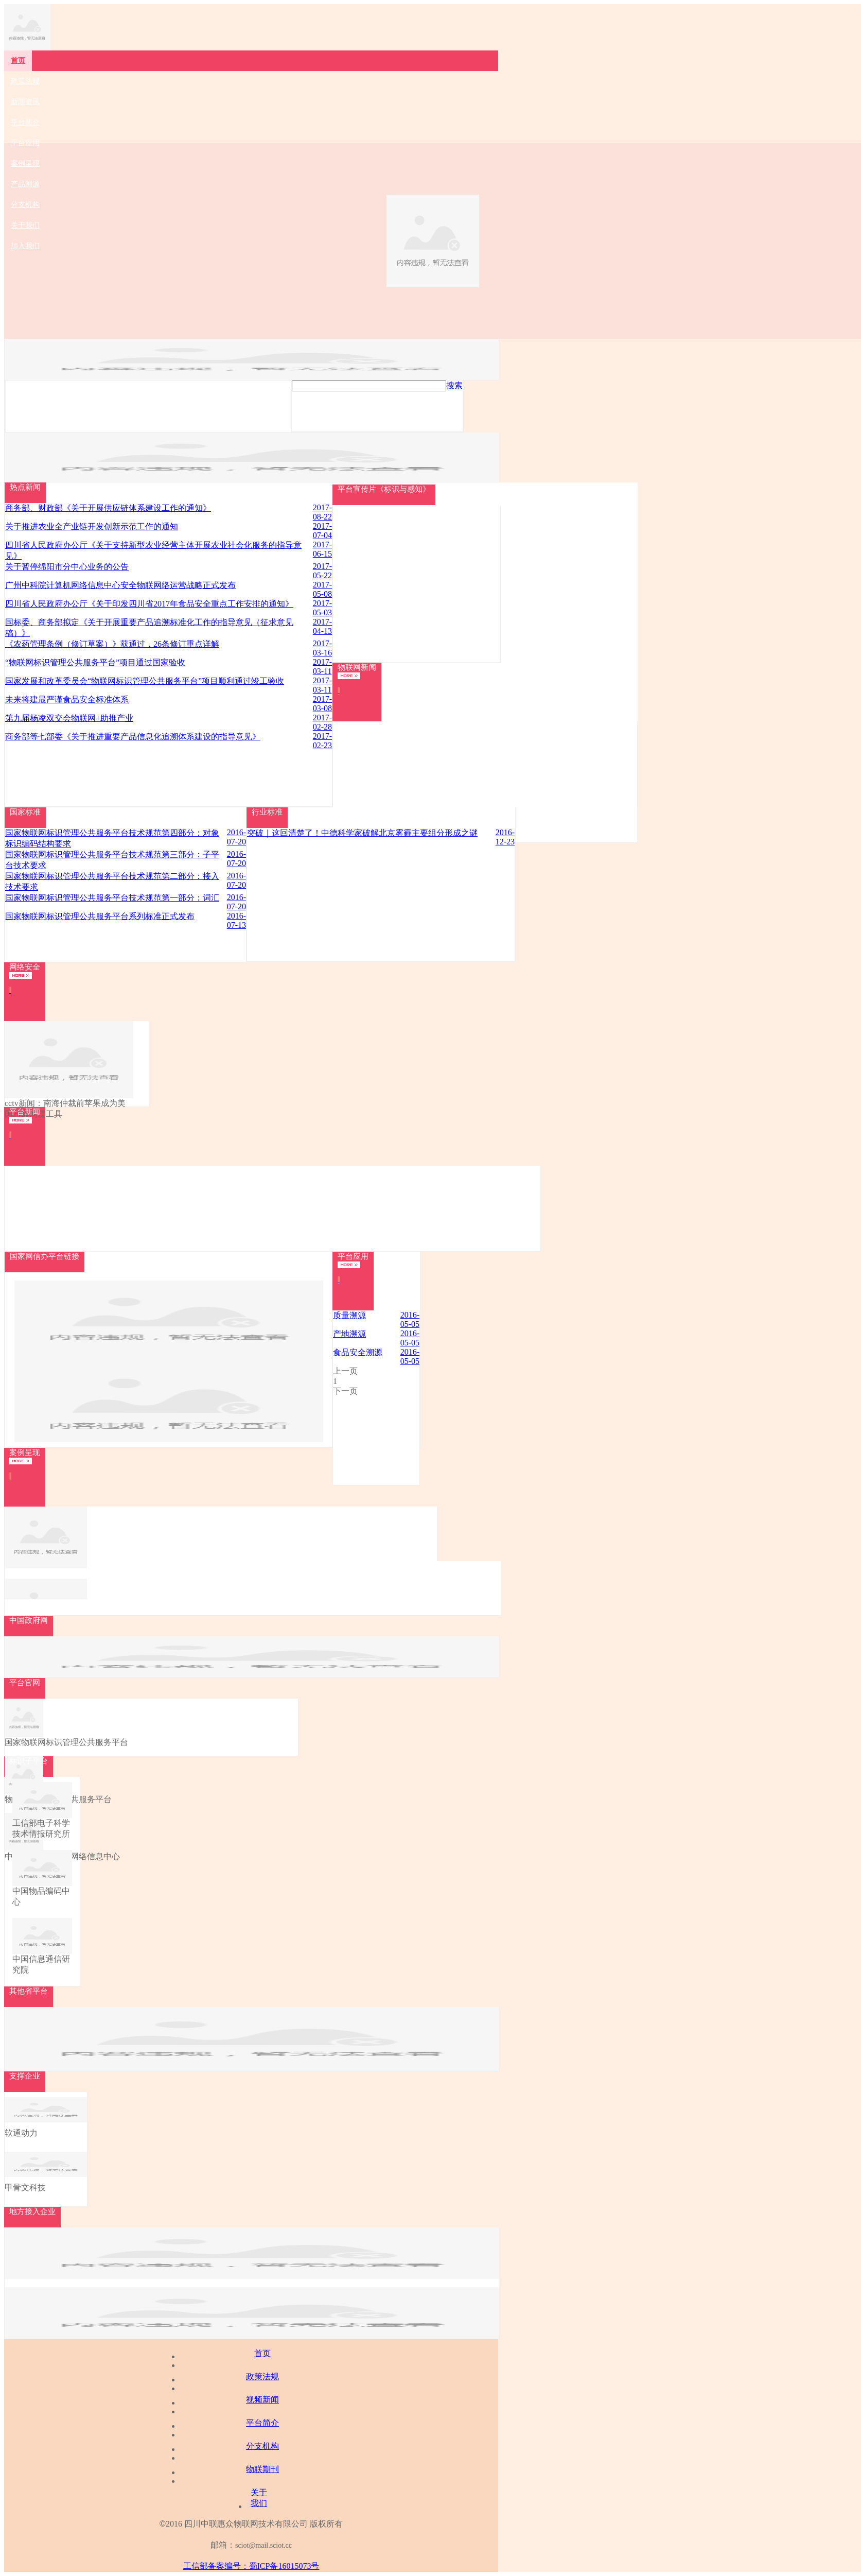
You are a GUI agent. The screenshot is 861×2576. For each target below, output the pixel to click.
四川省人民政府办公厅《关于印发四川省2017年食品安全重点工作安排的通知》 (149, 603)
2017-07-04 (322, 531)
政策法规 (262, 2376)
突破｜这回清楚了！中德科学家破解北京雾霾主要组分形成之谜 (362, 832)
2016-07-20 (236, 837)
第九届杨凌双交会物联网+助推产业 (69, 718)
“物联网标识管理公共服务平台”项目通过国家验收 (95, 662)
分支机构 (262, 2446)
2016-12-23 (505, 837)
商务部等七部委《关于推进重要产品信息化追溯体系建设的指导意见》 (132, 736)
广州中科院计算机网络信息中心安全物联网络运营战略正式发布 (120, 585)
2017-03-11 (322, 667)
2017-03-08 (322, 704)
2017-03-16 (322, 648)
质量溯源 (349, 1315)
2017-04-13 (322, 626)
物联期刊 (262, 2469)
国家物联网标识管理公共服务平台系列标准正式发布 (100, 916)
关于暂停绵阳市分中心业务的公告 (67, 566)
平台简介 (262, 2422)
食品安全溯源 (357, 1352)
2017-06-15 (322, 549)
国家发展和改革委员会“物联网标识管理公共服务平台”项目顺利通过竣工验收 (144, 681)
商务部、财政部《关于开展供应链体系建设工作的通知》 (108, 508)
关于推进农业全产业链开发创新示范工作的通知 (91, 526)
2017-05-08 (322, 589)
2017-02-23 (322, 741)
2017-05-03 (322, 608)
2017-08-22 (322, 512)
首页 (262, 2353)
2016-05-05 (409, 1319)
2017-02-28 (322, 722)
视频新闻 (262, 2399)
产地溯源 (349, 1333)
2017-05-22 (322, 571)
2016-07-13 (236, 920)
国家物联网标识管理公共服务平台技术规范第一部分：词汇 (112, 897)
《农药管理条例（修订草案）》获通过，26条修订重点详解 (112, 643)
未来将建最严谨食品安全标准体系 (67, 699)
